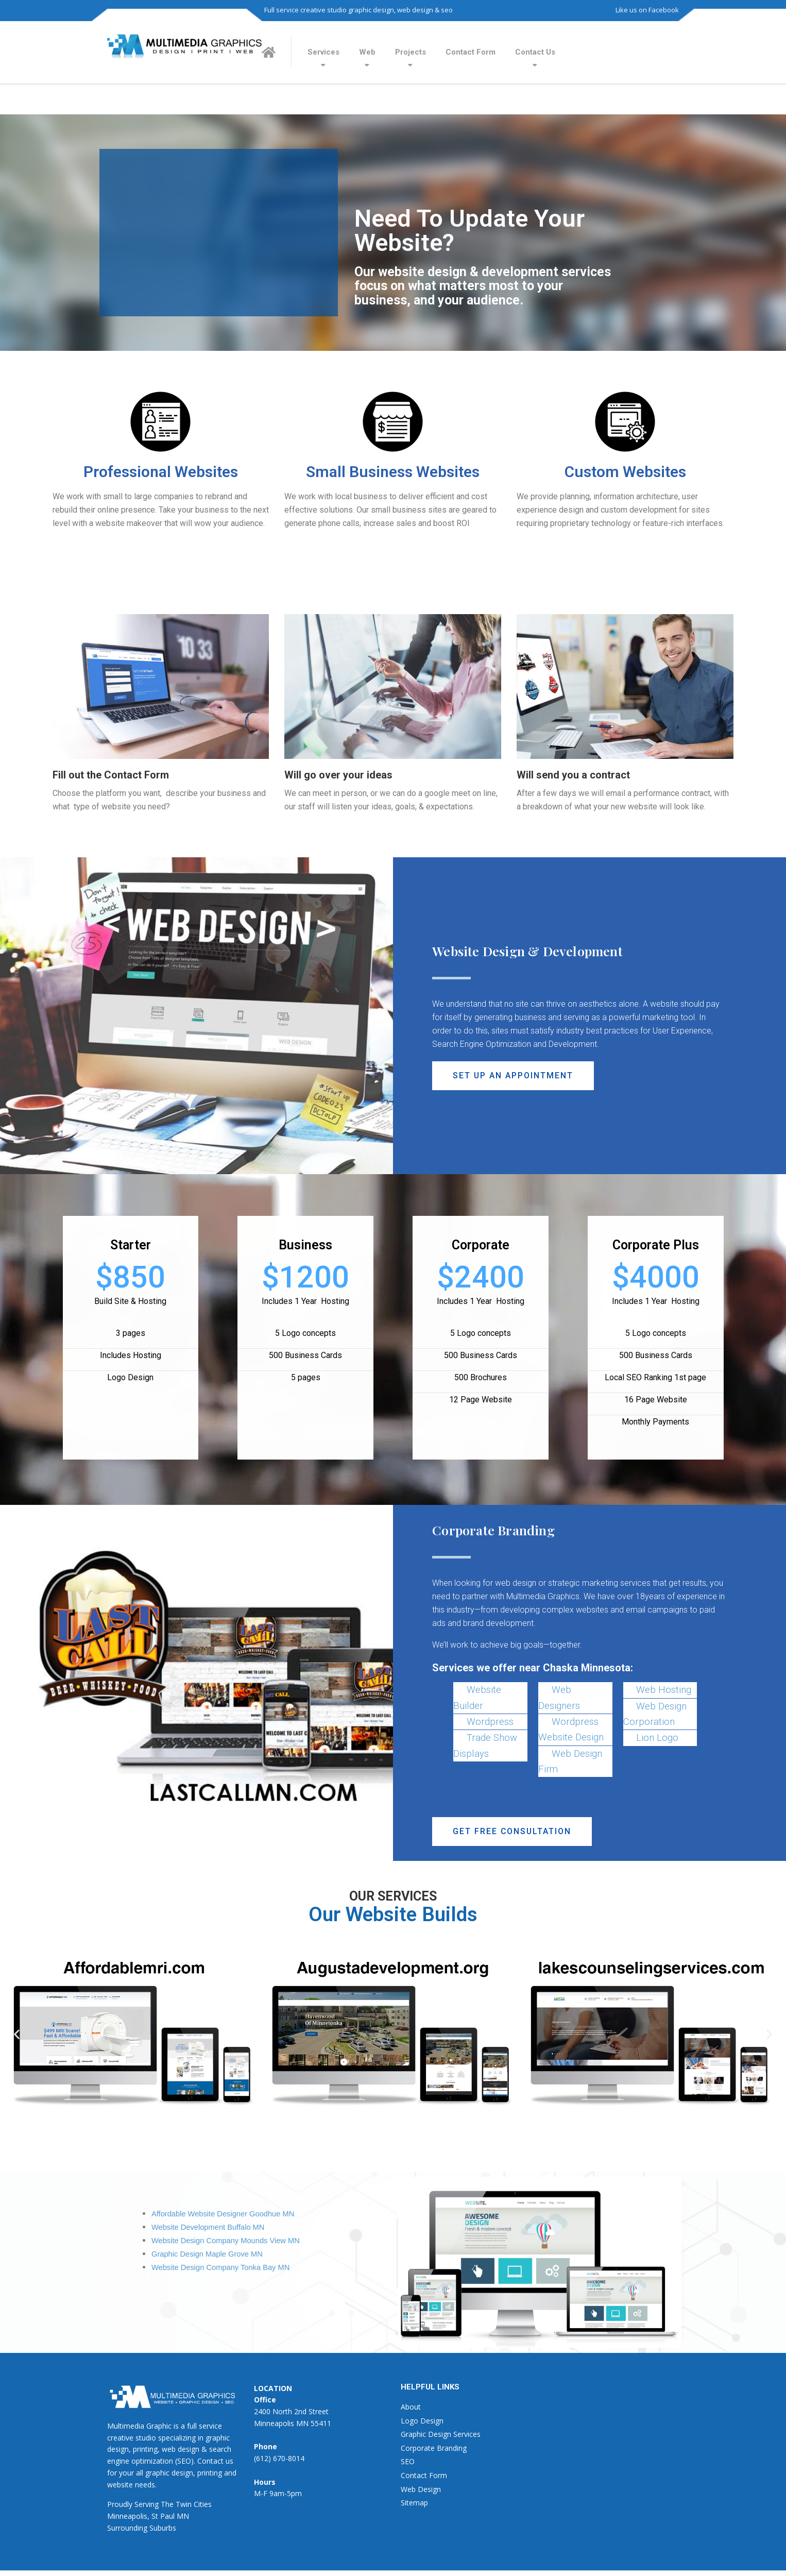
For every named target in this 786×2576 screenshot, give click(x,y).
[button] (513, 1075)
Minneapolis (127, 2516)
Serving (146, 2504)
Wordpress (490, 1721)
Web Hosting (663, 1690)
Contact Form (470, 52)
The (167, 2504)
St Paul (163, 2516)
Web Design (421, 2489)
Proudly (119, 2504)
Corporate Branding (434, 2448)
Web (367, 52)
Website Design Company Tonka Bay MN (220, 2267)
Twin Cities (194, 2504)
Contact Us (535, 52)
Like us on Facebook (647, 9)
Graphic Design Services (441, 2434)
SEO (408, 2462)
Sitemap (414, 2502)
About (411, 2407)
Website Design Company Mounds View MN (225, 2240)
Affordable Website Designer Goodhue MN (222, 2214)
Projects (410, 52)
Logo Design (422, 2421)
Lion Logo (657, 1737)
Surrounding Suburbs (141, 2528)
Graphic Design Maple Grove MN (207, 2254)
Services (323, 52)
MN (183, 2516)
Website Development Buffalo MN (207, 2227)
